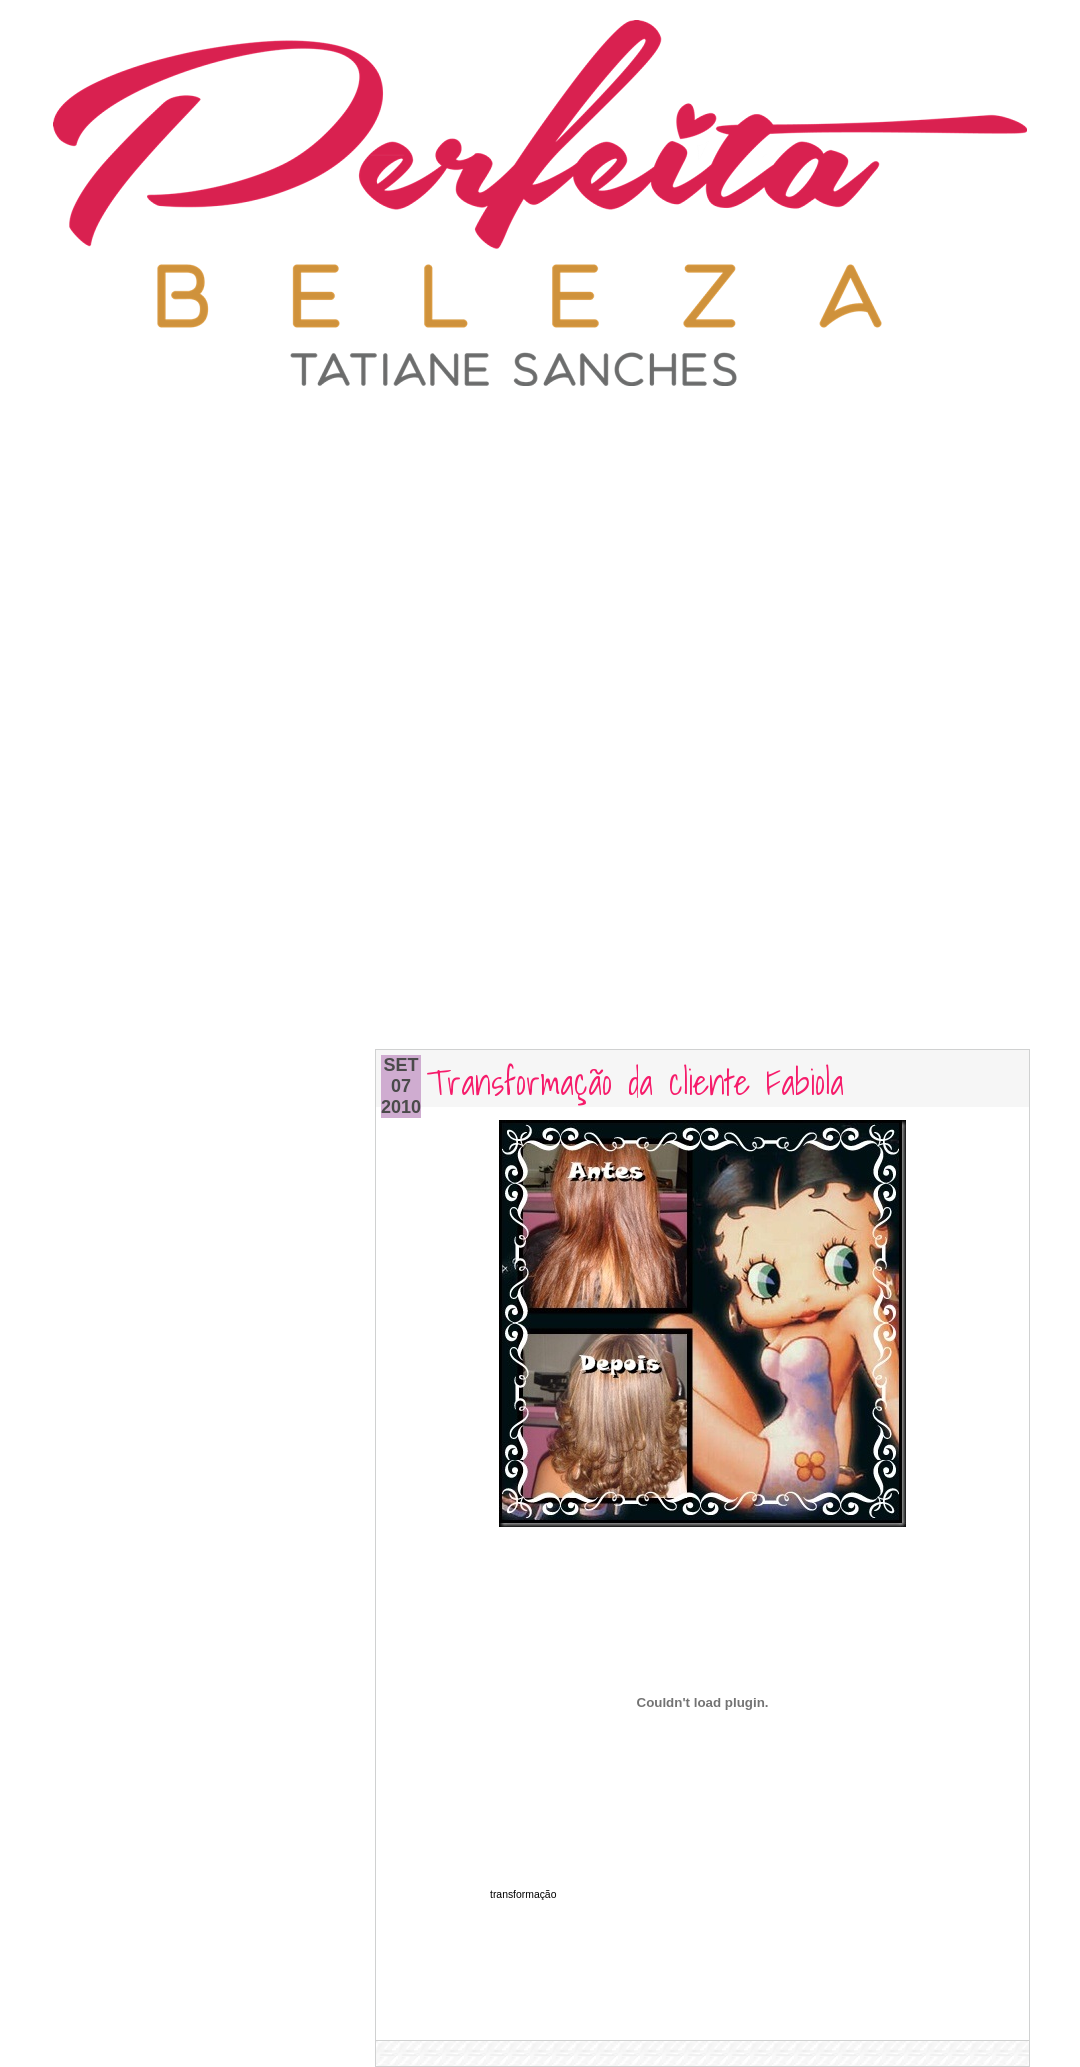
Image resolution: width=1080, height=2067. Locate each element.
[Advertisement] (540, 530)
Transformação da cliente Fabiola (635, 1080)
